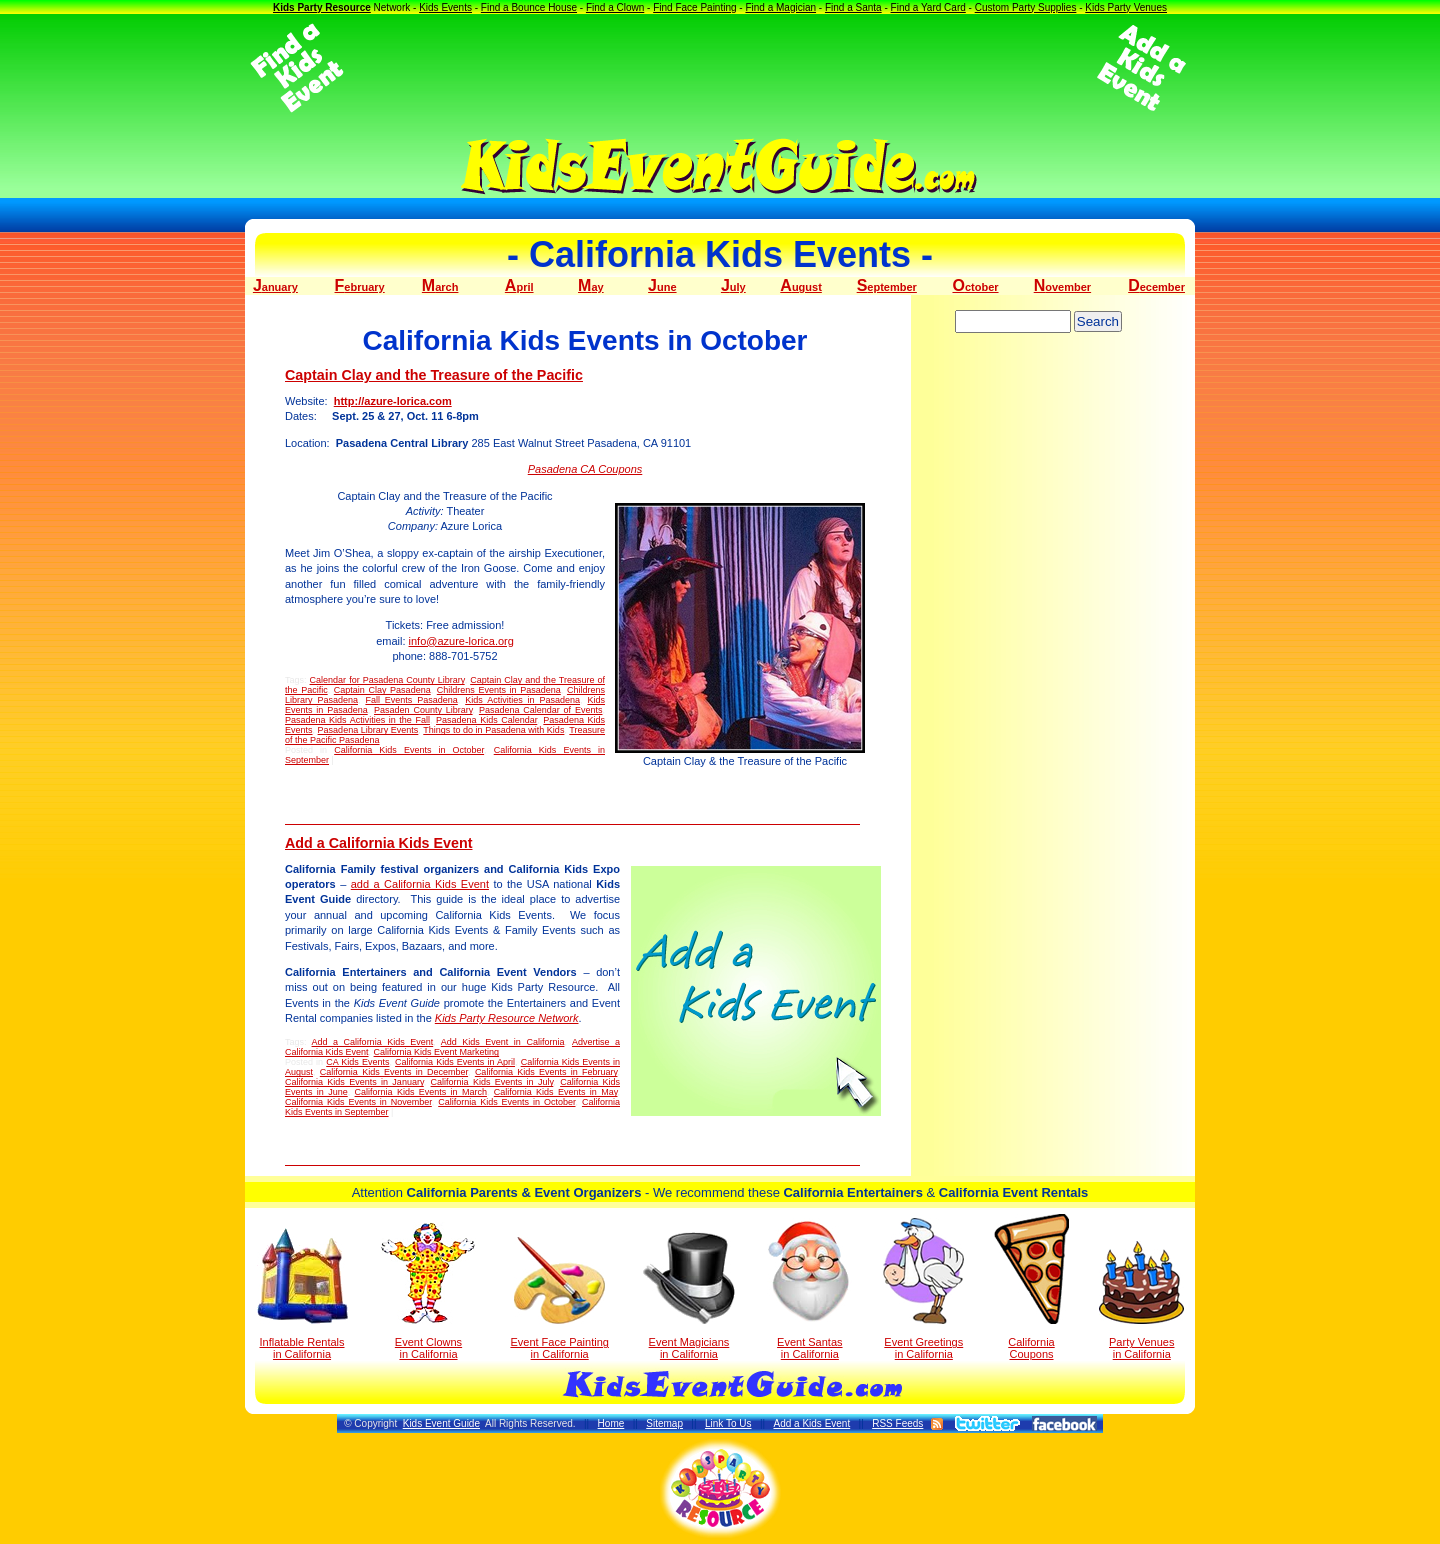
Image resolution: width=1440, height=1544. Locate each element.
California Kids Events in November (358, 1102)
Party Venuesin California (1141, 1300)
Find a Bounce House (529, 7)
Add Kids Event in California (503, 1042)
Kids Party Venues (1126, 7)
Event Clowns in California (428, 1291)
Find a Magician (780, 7)
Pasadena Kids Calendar (486, 720)
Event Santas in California (809, 1289)
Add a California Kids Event (378, 843)
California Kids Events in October (409, 750)
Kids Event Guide (441, 1423)
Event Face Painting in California (559, 1298)
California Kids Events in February (546, 1072)
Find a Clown (615, 7)
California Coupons (1031, 1287)
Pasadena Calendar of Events (541, 710)
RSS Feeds (897, 1423)
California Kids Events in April (455, 1062)
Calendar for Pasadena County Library (387, 680)
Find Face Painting (694, 7)
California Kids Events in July (492, 1082)
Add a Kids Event (811, 1423)
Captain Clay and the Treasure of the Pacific (434, 375)
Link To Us (728, 1423)
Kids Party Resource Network (507, 1018)
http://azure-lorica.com (393, 401)
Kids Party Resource (322, 7)
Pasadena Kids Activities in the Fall (357, 720)
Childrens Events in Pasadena (499, 690)
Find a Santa (853, 7)
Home (611, 1423)
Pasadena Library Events (368, 730)
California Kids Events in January (354, 1082)
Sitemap (664, 1423)
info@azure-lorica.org (461, 641)
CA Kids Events (357, 1062)
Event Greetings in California (923, 1289)
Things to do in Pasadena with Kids (493, 730)
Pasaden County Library (423, 710)
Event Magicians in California (689, 1296)
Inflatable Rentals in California (302, 1294)
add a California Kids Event (420, 884)
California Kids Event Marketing (437, 1052)
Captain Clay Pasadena (382, 690)
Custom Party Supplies (1026, 7)
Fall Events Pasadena (411, 700)
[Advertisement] (720, 68)
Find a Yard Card (928, 7)
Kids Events (445, 7)
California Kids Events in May (556, 1092)
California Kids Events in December (394, 1072)
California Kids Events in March (421, 1092)
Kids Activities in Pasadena (522, 700)
